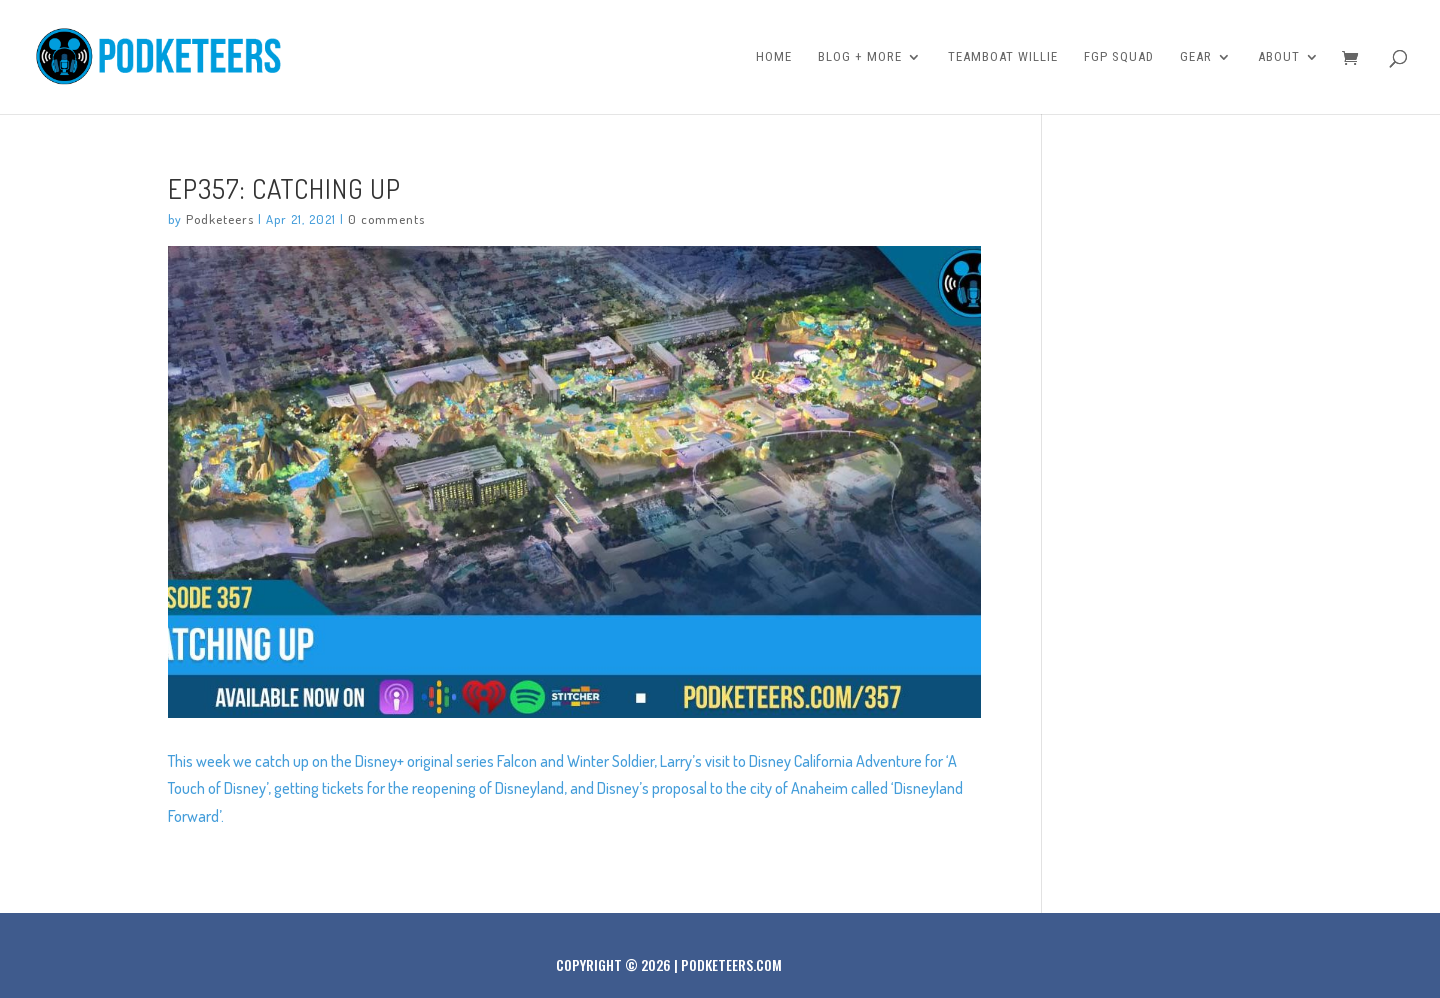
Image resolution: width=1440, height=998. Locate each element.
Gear (1196, 57)
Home (774, 57)
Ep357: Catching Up (284, 188)
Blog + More (860, 57)
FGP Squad (1119, 57)
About (1279, 57)
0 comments (386, 219)
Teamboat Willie (1003, 57)
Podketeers (220, 219)
